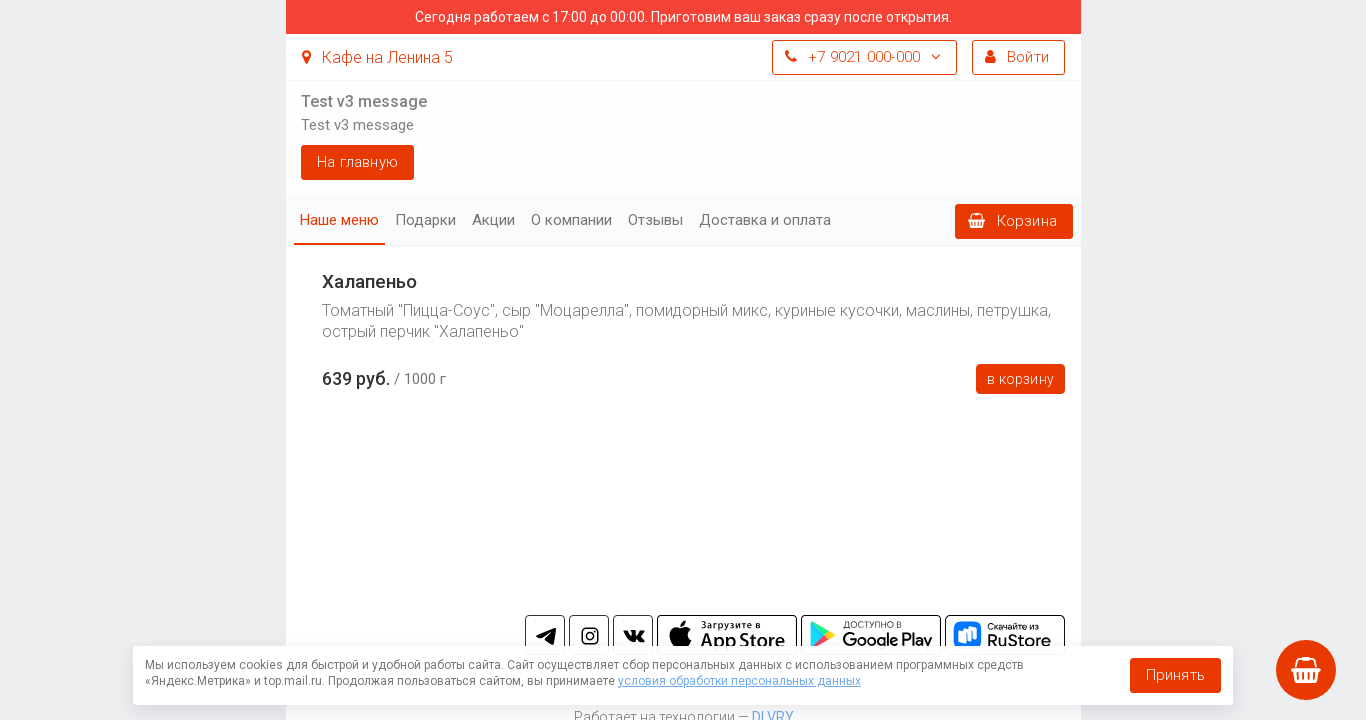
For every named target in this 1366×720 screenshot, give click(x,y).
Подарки (425, 220)
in (589, 635)
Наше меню (339, 220)
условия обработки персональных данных (739, 681)
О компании (571, 220)
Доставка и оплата (765, 220)
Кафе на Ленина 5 (377, 57)
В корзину (1020, 379)
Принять (1175, 675)
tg (545, 635)
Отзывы (655, 220)
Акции (493, 220)
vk (633, 635)
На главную (357, 162)
